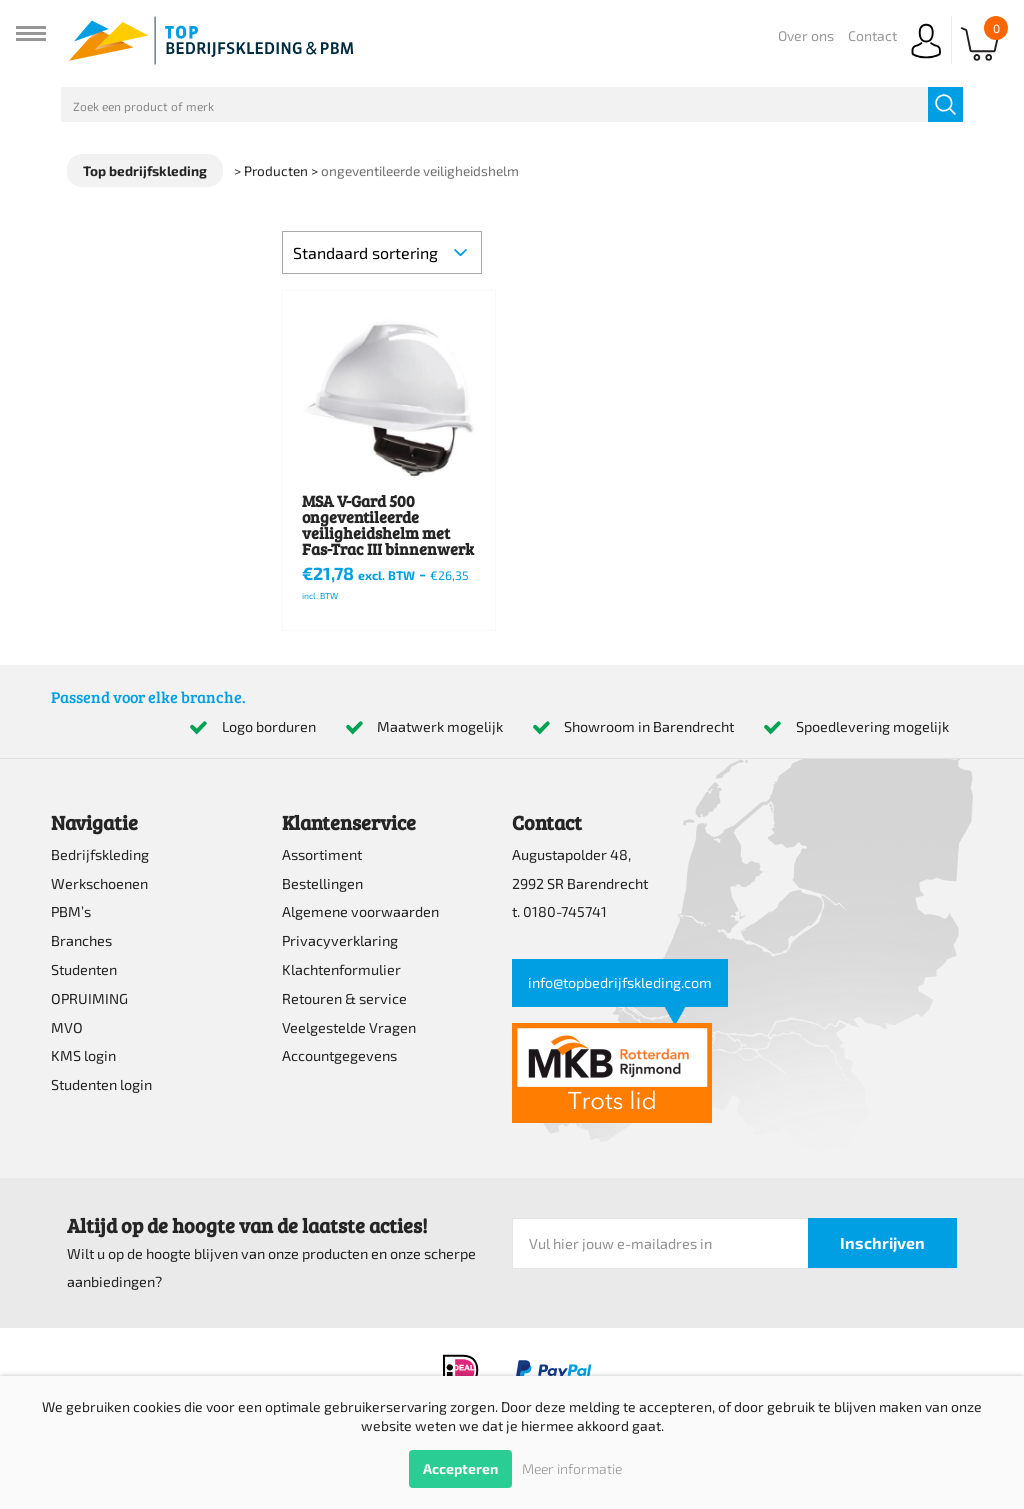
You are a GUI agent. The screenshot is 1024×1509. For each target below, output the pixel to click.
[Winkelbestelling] (382, 252)
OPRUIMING (89, 998)
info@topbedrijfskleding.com (620, 982)
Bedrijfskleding (100, 854)
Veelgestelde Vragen (349, 1027)
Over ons (806, 35)
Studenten (84, 969)
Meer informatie (572, 1468)
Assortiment (322, 854)
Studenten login (101, 1084)
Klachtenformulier (341, 969)
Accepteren (460, 1468)
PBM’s (71, 911)
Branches (81, 940)
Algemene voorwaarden (360, 911)
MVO (67, 1027)
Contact (872, 35)
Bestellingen (322, 883)
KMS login (83, 1055)
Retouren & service (344, 998)
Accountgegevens (339, 1055)
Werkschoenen (99, 883)
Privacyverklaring (340, 940)
